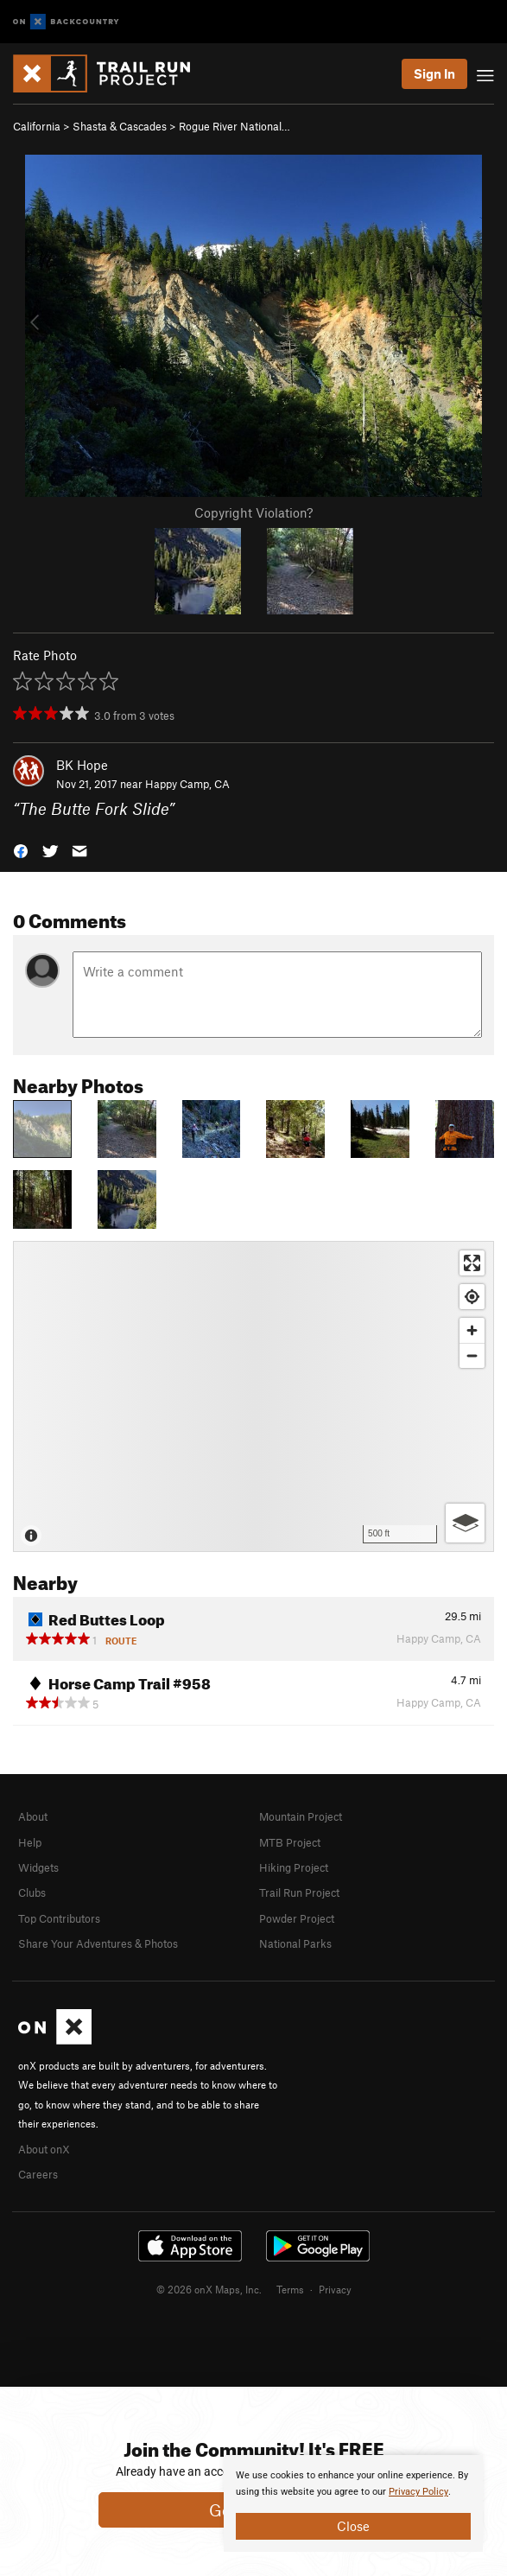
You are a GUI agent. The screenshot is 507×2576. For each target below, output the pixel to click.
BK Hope (82, 765)
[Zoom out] (472, 1355)
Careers (38, 2174)
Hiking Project (293, 1867)
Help (29, 1842)
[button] (21, 850)
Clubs (32, 1892)
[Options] (465, 1523)
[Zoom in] (472, 1330)
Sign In (434, 73)
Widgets (38, 1867)
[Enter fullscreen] (472, 1262)
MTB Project (289, 1842)
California (36, 126)
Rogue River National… (234, 126)
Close (353, 2526)
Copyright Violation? (253, 512)
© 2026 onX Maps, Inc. (209, 2289)
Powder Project (296, 1918)
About (33, 1816)
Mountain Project (300, 1816)
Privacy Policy (418, 2491)
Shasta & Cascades (120, 126)
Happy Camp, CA (187, 784)
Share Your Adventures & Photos (98, 1943)
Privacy (335, 2289)
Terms (290, 2289)
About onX (44, 2149)
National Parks (295, 1943)
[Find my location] (472, 1296)
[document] (353, 2503)
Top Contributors (59, 1918)
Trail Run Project (299, 1892)
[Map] (253, 1396)
